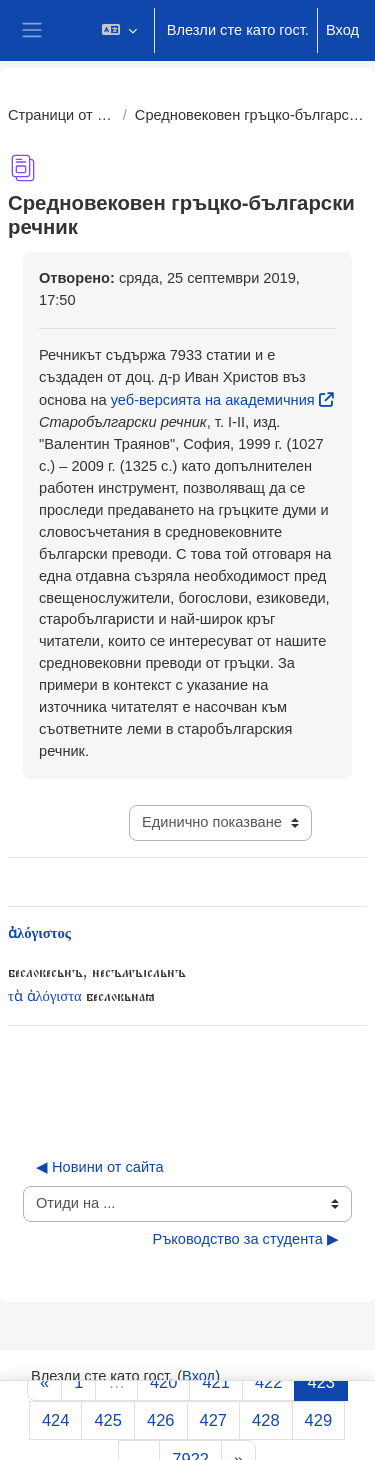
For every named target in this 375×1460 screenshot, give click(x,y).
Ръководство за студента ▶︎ (245, 1239)
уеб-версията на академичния (213, 400)
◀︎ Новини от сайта (100, 1167)
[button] (118, 30)
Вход (342, 30)
